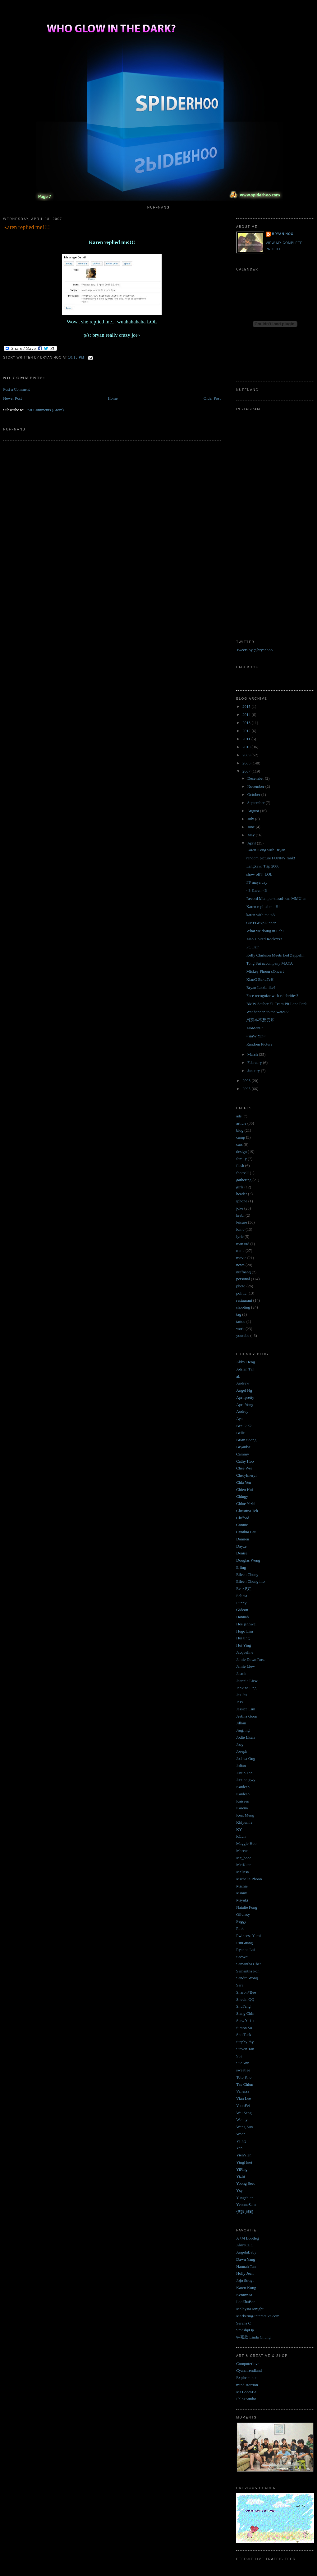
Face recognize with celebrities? (272, 995)
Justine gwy (245, 1779)
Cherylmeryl (246, 1475)
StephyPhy (245, 2041)
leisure (241, 1222)
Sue (239, 2056)
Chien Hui (244, 1489)
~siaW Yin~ (255, 1036)
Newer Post (12, 398)
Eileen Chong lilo (250, 1581)
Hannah (242, 1617)
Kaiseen (242, 1801)
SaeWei (242, 1956)
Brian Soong (246, 1439)
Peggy (241, 1921)
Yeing (241, 2141)
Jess (239, 1701)
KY (239, 1829)
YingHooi (244, 2162)
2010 (246, 747)
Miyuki (242, 1900)
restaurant (244, 1300)
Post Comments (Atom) (44, 409)
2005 (246, 1088)
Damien (242, 1539)
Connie (242, 1524)
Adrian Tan (245, 1369)
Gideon (242, 1609)
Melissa (242, 1871)
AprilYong (244, 1404)
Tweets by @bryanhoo (254, 649)
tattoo (241, 1321)
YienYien (243, 2155)
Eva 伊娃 (243, 1588)
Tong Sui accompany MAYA (269, 963)
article (241, 1123)
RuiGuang (244, 1942)
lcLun (241, 1836)
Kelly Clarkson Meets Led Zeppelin (275, 955)
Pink (240, 1928)
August (253, 810)
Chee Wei (244, 1468)
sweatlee (243, 2070)
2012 (246, 730)
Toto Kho (243, 2077)
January (254, 1070)
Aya (239, 1418)
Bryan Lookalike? (260, 987)
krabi (240, 1215)
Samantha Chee (248, 1964)
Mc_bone (243, 1857)
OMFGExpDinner (261, 922)
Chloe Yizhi (245, 1503)
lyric (240, 1236)
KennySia (244, 2294)
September (256, 802)
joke (239, 1208)
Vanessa (242, 2091)
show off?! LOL (259, 874)
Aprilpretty (245, 1397)
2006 (246, 1080)
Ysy (239, 2190)
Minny (241, 1893)
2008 (246, 763)
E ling (241, 1567)
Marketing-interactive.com (257, 2316)
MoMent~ (254, 1028)
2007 (246, 771)
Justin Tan (244, 1772)
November (256, 786)
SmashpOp (245, 2330)
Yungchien (245, 2197)
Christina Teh (247, 1510)
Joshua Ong (245, 1758)
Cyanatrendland (249, 2370)
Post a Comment (16, 389)
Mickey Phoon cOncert (265, 971)
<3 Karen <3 (256, 890)
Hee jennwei (246, 1624)
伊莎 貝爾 (244, 2211)
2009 (246, 755)
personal (243, 1278)
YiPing (241, 2169)
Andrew (242, 1383)
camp (240, 1137)
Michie (242, 1886)
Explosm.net (246, 2377)
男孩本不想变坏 (260, 1020)
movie (241, 1257)
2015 (246, 706)
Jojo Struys (245, 2280)
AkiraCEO (245, 2245)
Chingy (242, 1496)
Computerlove (247, 2363)
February (255, 1062)
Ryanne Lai (245, 1949)
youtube (242, 1335)
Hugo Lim (244, 1631)
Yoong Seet (245, 2183)
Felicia (241, 1595)
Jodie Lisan (245, 1737)
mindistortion (247, 2384)
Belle (240, 1433)
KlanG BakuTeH (259, 979)
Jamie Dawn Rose (250, 1659)
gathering (243, 1180)
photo (241, 1286)
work (240, 1328)
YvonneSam (246, 2204)
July (251, 818)
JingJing (243, 1730)
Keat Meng (245, 1815)
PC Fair (252, 947)
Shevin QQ (245, 1999)
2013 (246, 722)
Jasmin (241, 1673)
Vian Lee (243, 2098)
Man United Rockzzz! (264, 939)
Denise (241, 1553)
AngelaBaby (246, 2252)
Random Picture (259, 1044)
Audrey (242, 1411)
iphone (241, 1201)
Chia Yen (243, 1482)
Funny (241, 1603)
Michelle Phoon (249, 1879)
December (256, 778)
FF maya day (256, 882)
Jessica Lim (245, 1709)
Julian (241, 1765)
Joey (240, 1744)
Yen (239, 2148)
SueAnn (242, 2063)
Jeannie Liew (247, 1680)
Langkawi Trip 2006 (262, 866)
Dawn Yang (245, 2259)
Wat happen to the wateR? (267, 1011)
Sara (239, 1985)
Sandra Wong (247, 1978)
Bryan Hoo (283, 234)
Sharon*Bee (246, 1992)
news (240, 1264)
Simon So (244, 2027)
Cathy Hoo (245, 1461)
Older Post (212, 398)
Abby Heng (245, 1362)
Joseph (241, 1751)
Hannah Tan (246, 2266)
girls (239, 1187)
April (252, 843)
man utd (242, 1243)
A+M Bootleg (247, 2238)
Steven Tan (245, 2049)
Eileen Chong (247, 1574)
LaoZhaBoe (245, 2301)
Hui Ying (243, 1645)
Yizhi (240, 2176)
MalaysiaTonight (250, 2308)
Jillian (241, 1723)
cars (239, 1144)
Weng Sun (244, 2126)
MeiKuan (243, 1864)
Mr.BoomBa (246, 2392)
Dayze (241, 1546)
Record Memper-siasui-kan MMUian (276, 898)
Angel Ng (244, 1390)
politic (241, 1293)
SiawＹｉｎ (246, 2020)
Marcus (242, 1850)
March (253, 1054)
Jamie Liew (245, 1666)
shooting (243, 1307)
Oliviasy (243, 1914)
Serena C (243, 2323)
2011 (246, 738)
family (241, 1158)
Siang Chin (245, 2013)
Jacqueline (244, 1652)
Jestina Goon (246, 1716)
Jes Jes (241, 1694)
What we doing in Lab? (265, 930)
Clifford (242, 1518)
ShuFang (243, 2006)
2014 (246, 714)
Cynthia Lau (246, 1532)
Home (113, 398)
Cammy (242, 1454)
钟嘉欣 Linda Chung (253, 2337)
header (241, 1194)
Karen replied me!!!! (26, 227)
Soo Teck (243, 2034)
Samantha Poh (248, 1971)
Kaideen (243, 1786)
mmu (240, 1250)
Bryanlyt (243, 1447)
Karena (242, 1808)
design (241, 1151)
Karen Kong (246, 2287)
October (254, 794)
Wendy (242, 2119)
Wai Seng (244, 2112)
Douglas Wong (248, 1560)
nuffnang (243, 1272)
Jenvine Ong (246, 1687)
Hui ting (243, 1638)
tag (238, 1314)
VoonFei (243, 2105)
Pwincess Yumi (248, 1935)
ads (238, 1116)
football (242, 1172)
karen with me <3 (260, 914)
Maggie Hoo (246, 1843)
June (251, 827)
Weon (241, 2134)
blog (239, 1130)
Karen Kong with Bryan (265, 850)
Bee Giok (243, 1425)
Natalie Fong (246, 1907)
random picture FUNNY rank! (270, 858)
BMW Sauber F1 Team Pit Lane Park (276, 1003)
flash (240, 1165)
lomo (240, 1229)
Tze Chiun (244, 2084)
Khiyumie (244, 1822)
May (251, 835)
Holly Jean (245, 2273)
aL (238, 1376)
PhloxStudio (246, 2398)
